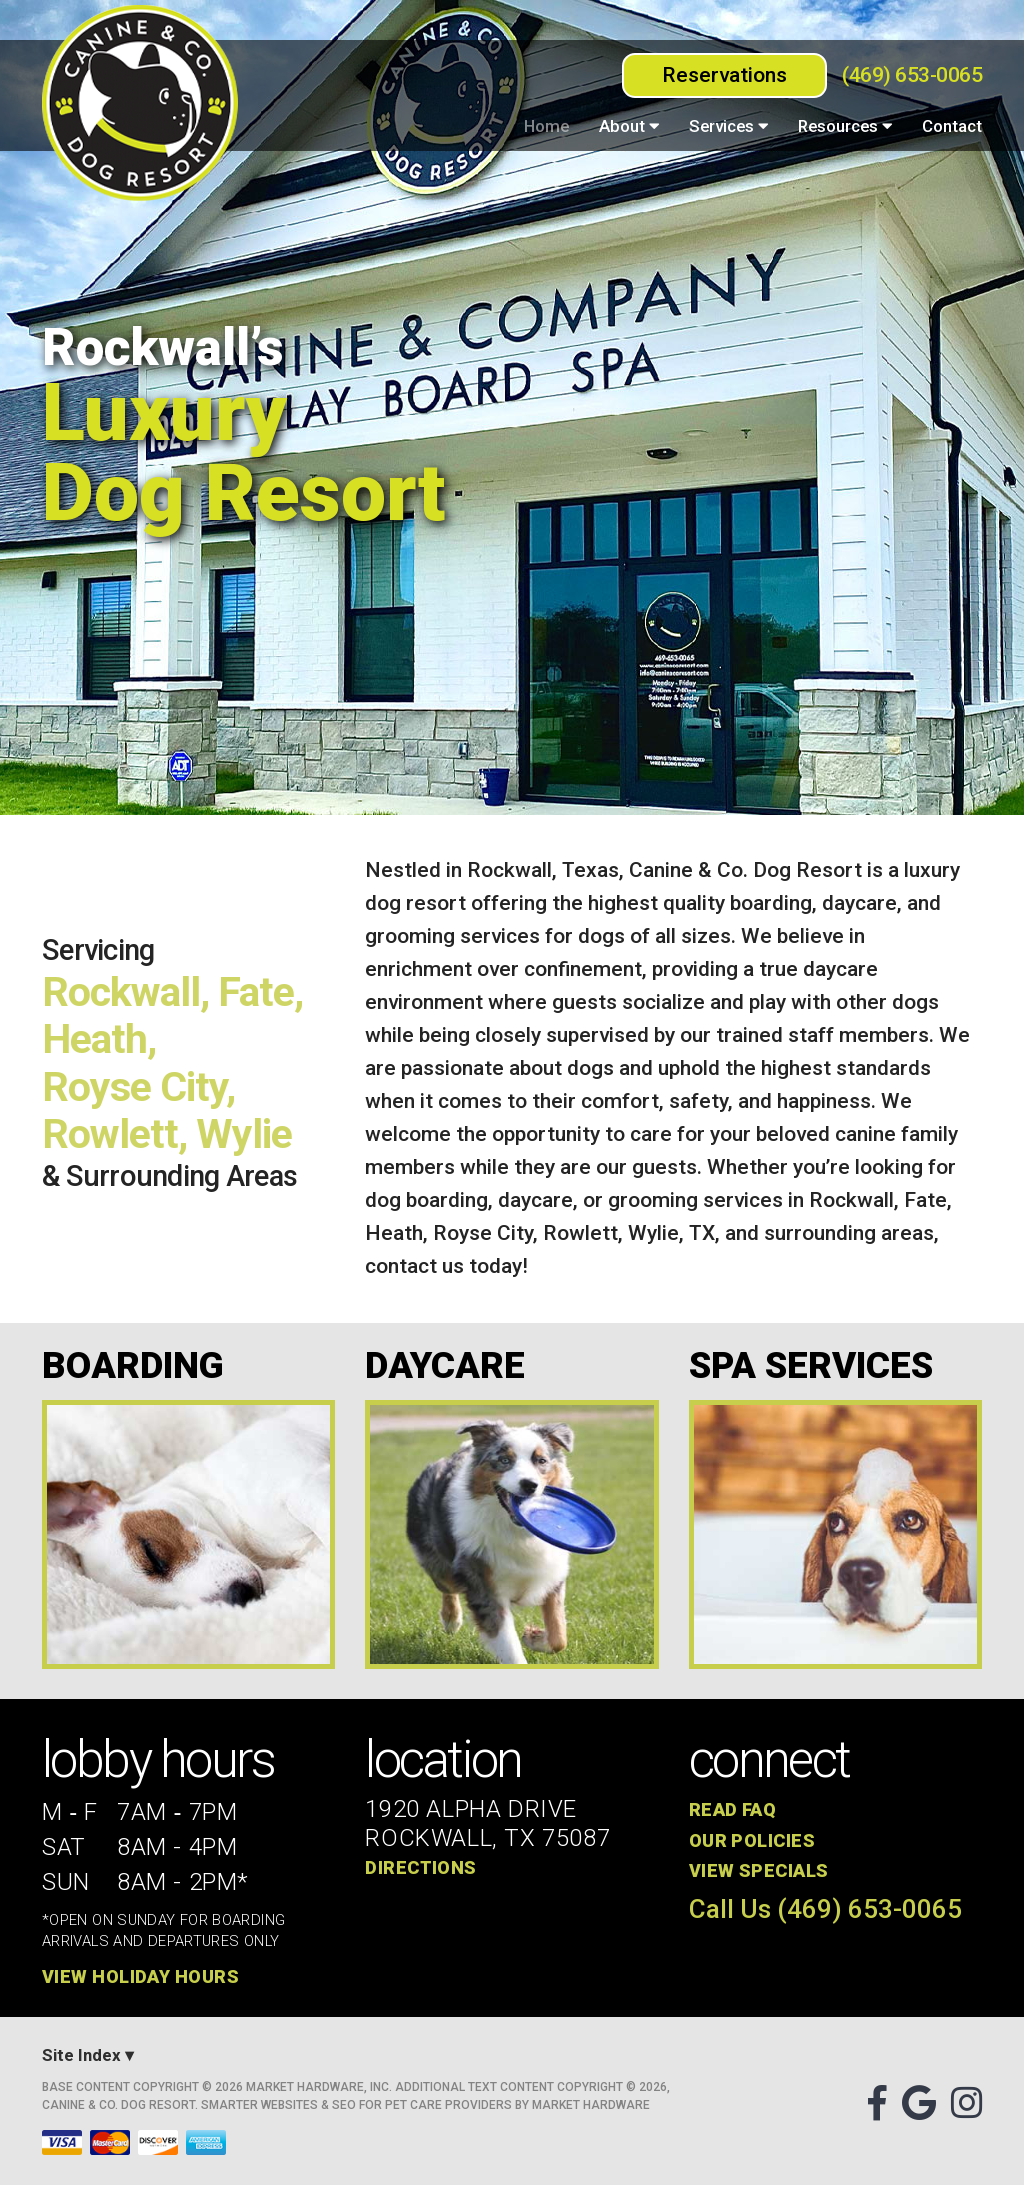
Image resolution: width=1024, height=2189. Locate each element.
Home (546, 126)
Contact (952, 126)
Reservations (724, 75)
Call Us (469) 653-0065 (825, 1913)
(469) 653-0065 (912, 75)
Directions (422, 1871)
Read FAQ (735, 1814)
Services (728, 126)
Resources (845, 126)
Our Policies (755, 1844)
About (629, 126)
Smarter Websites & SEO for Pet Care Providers (356, 2109)
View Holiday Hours (144, 1980)
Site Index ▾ (88, 2060)
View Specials (761, 1874)
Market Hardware (591, 2109)
